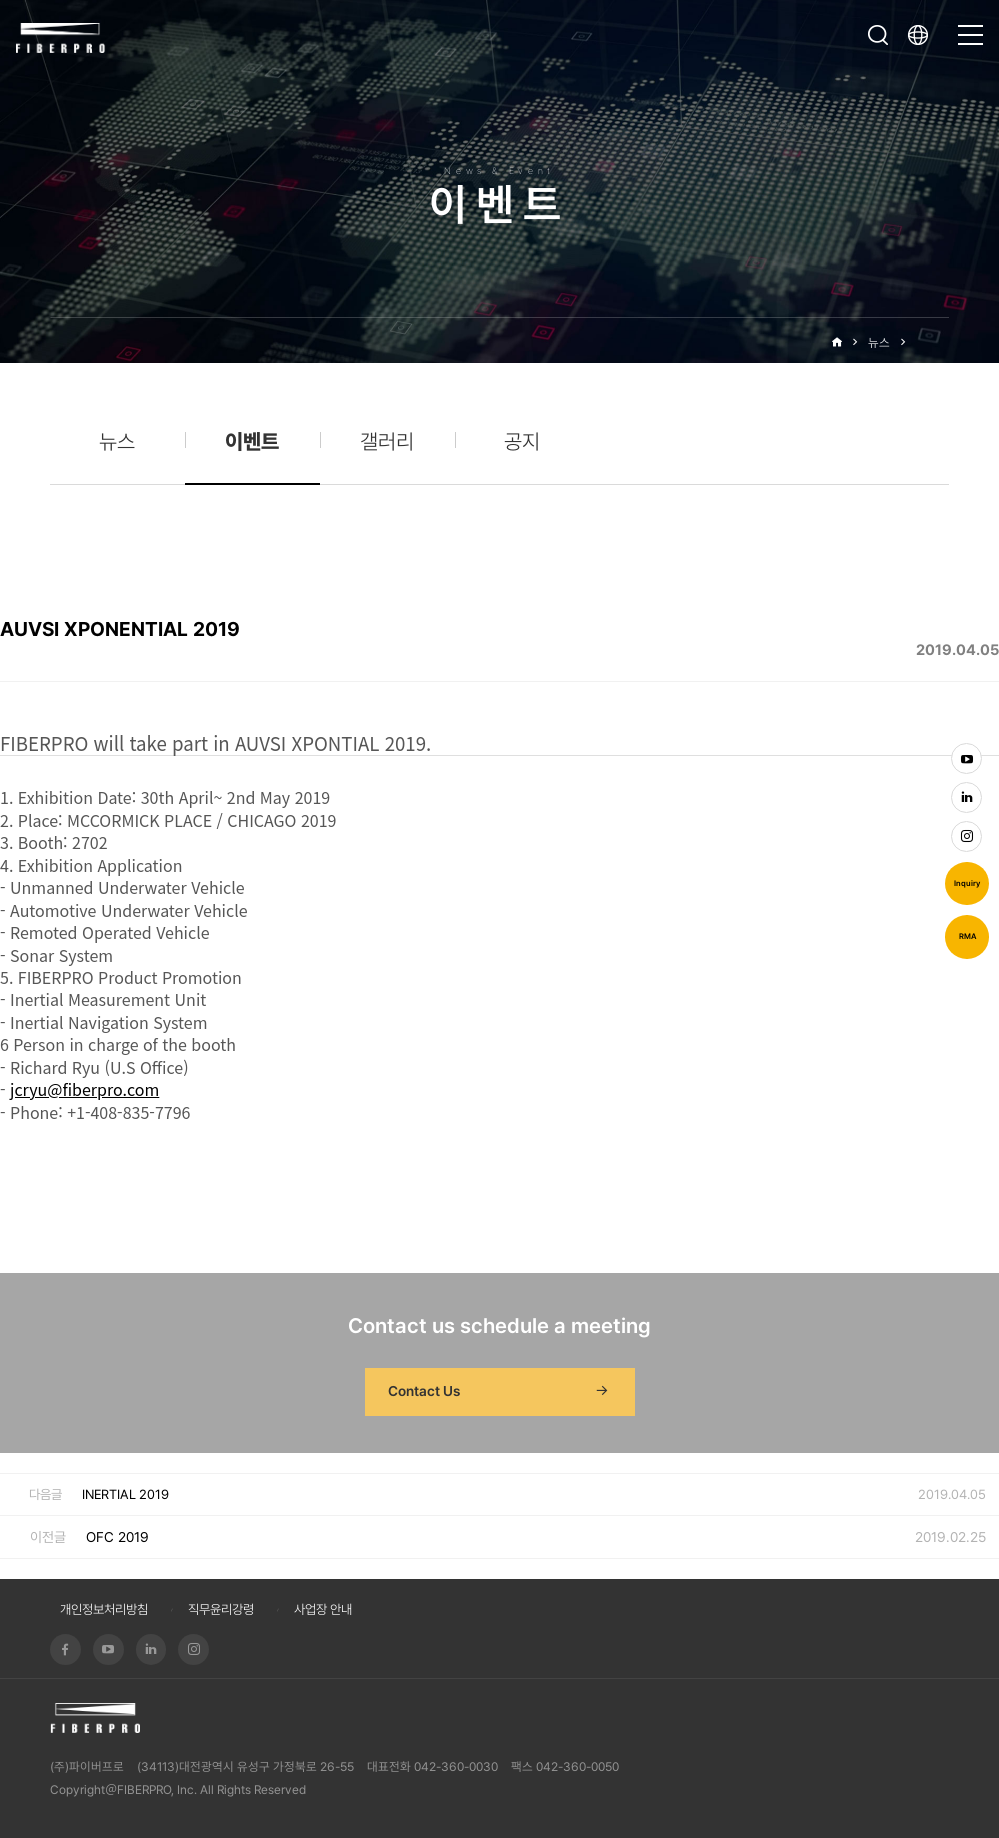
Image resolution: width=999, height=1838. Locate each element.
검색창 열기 (878, 35)
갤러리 (387, 441)
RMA (967, 936)
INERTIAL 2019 (125, 1494)
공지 (522, 441)
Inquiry (967, 883)
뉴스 (879, 342)
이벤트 (932, 342)
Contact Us (500, 1392)
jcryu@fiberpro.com (84, 1089)
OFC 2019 (117, 1537)
